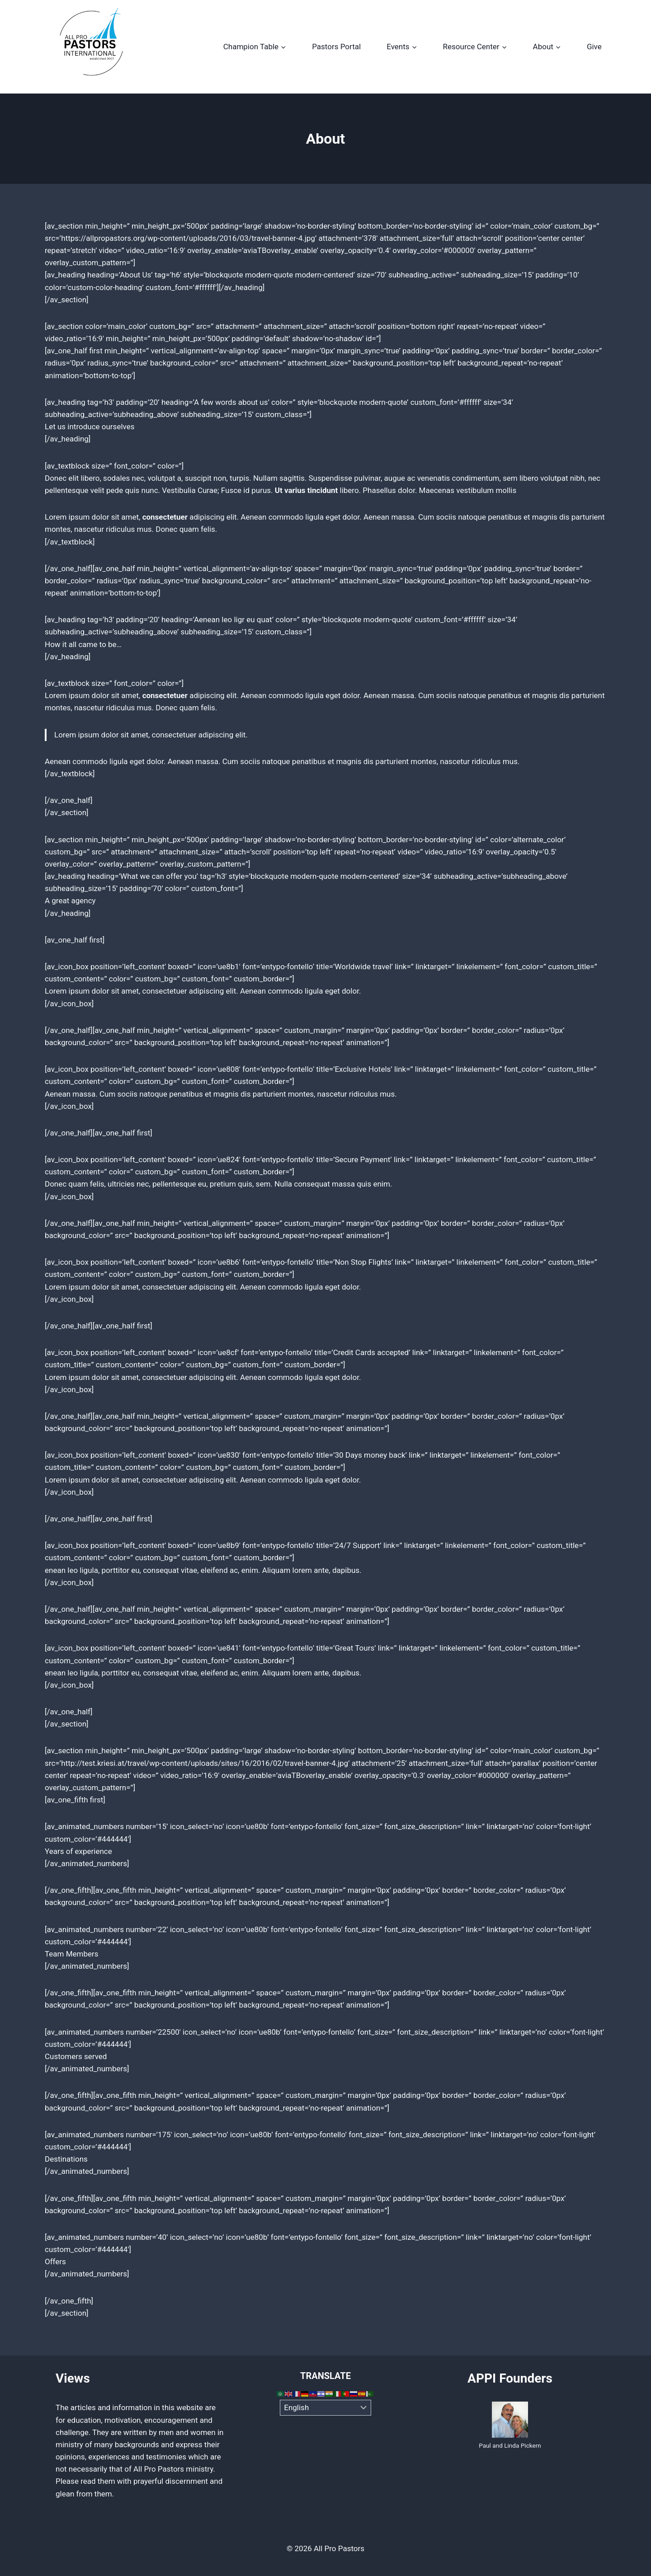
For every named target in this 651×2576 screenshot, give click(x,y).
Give (594, 46)
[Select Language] (326, 2408)
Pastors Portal (336, 46)
